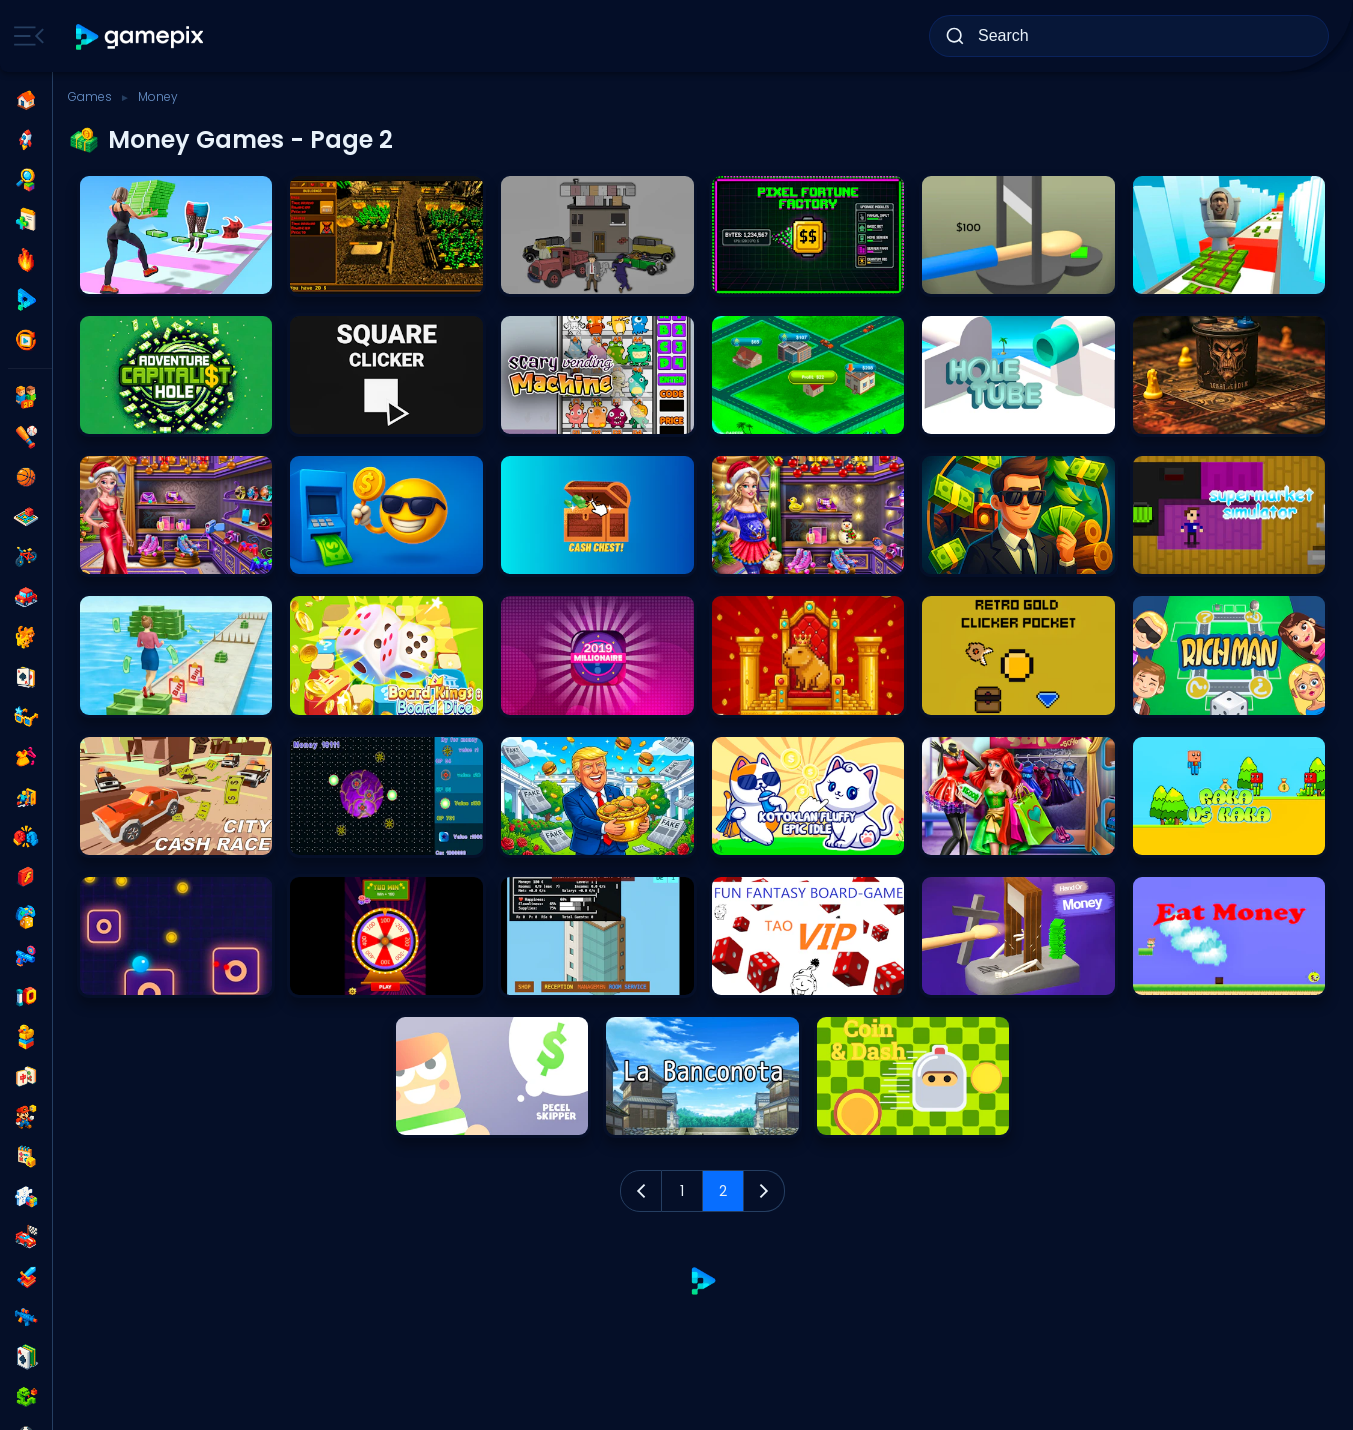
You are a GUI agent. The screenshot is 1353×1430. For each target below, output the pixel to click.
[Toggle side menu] (25, 36)
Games (90, 96)
